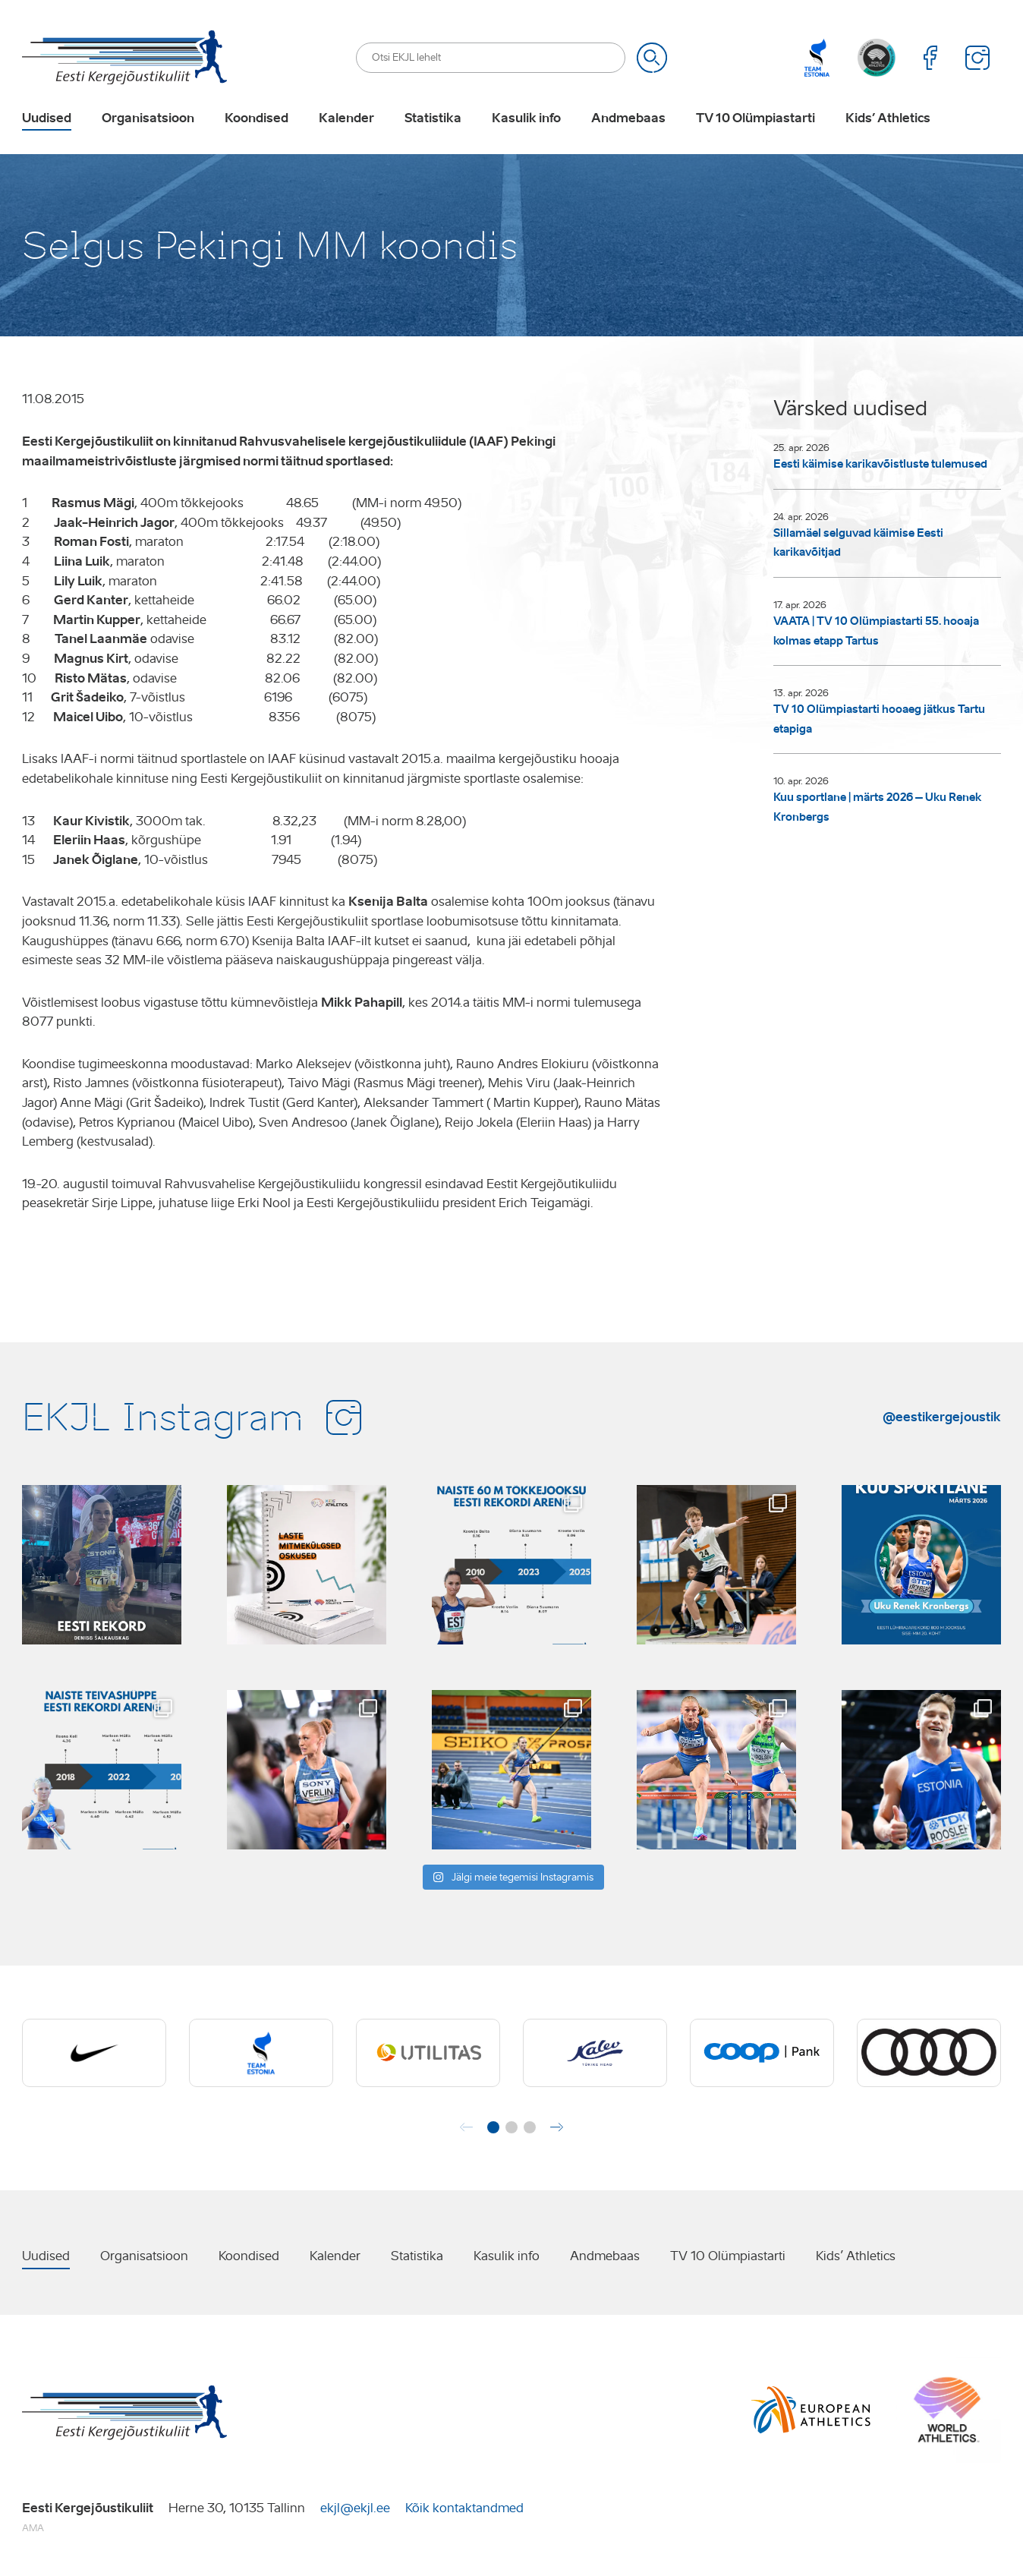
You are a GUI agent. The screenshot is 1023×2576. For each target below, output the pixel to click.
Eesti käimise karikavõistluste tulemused (880, 464)
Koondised (256, 118)
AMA (33, 2527)
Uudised (46, 118)
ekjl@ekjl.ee (355, 2508)
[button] (493, 2127)
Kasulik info (526, 118)
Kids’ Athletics (887, 118)
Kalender (346, 118)
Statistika (432, 118)
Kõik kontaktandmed (464, 2508)
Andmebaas (628, 118)
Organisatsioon (148, 118)
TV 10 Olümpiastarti (755, 118)
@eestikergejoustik (942, 1416)
